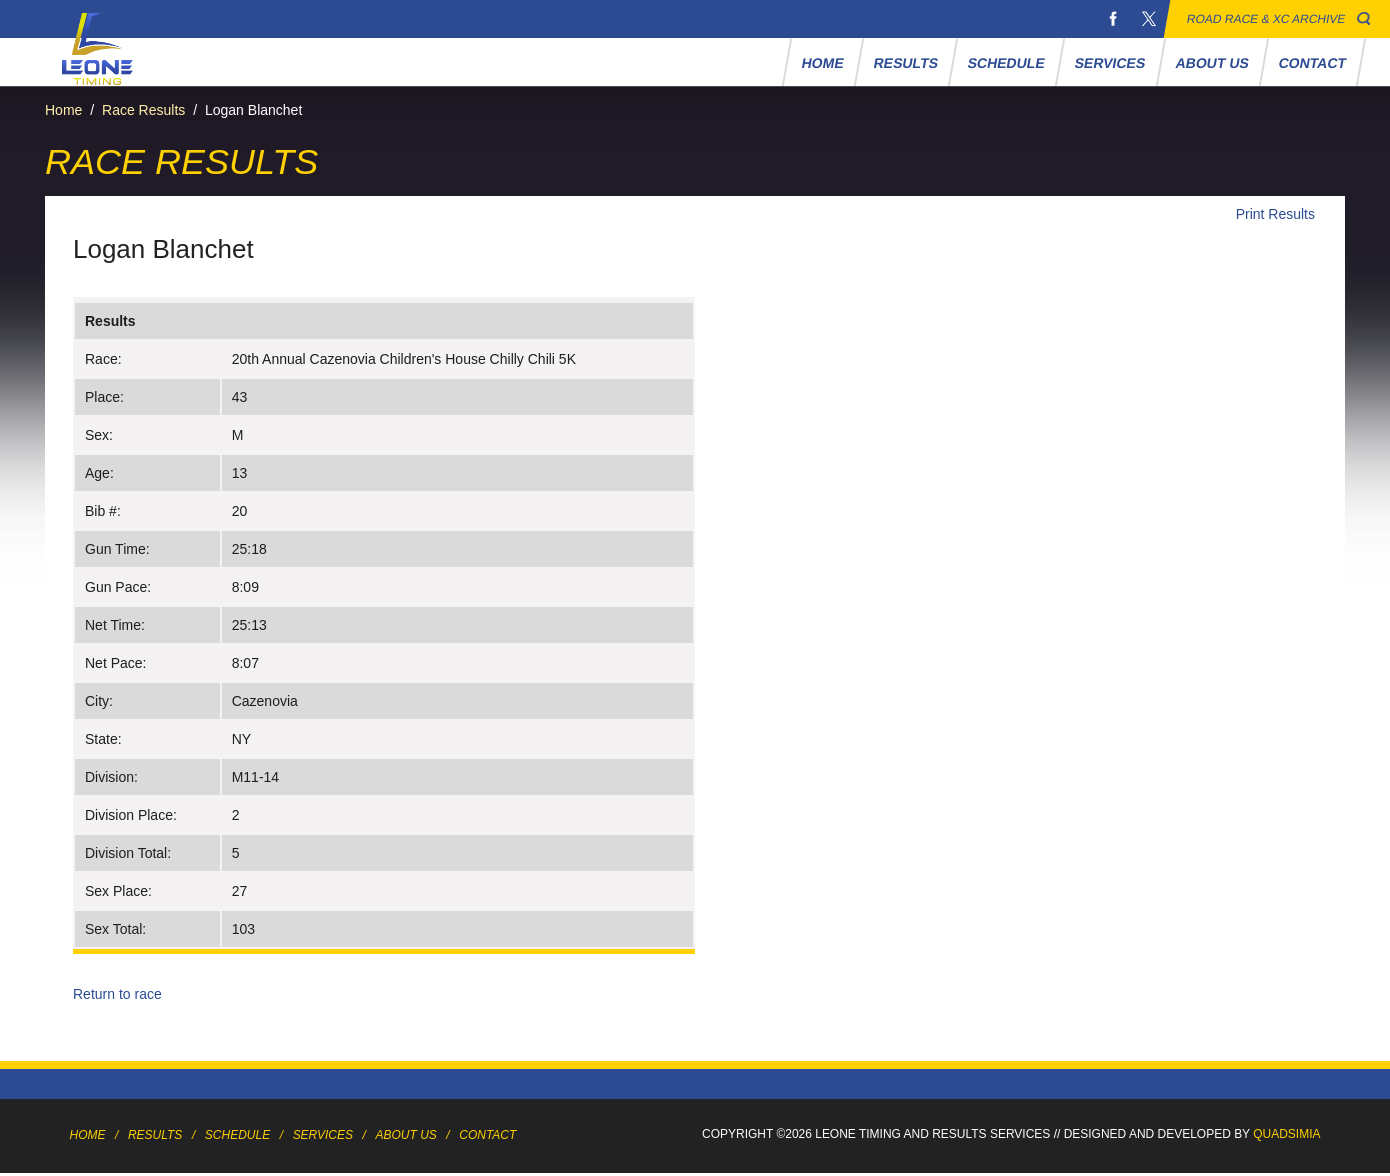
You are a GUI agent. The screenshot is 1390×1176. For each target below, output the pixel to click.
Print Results (1275, 214)
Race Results (143, 110)
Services (1110, 63)
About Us (1212, 63)
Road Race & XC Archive (1266, 19)
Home (822, 63)
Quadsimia (1286, 1134)
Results (905, 63)
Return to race (117, 994)
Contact (1312, 63)
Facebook (1113, 19)
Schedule (1007, 63)
